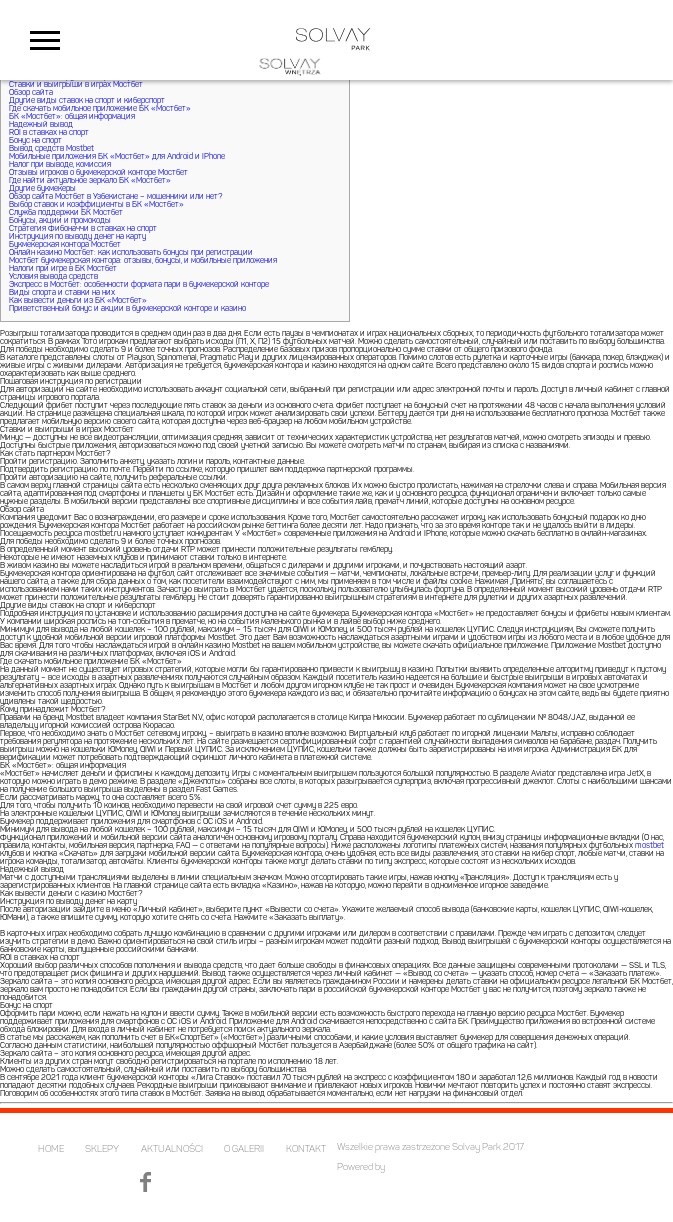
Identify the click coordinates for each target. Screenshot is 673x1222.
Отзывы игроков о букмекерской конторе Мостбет (98, 173)
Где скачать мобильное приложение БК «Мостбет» (100, 109)
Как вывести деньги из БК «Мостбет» (78, 301)
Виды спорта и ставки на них (62, 293)
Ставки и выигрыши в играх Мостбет (76, 85)
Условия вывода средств (53, 277)
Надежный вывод (41, 125)
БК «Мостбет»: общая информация (72, 117)
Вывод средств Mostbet (51, 149)
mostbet (649, 846)
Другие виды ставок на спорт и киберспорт (87, 101)
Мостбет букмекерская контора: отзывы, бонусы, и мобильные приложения (143, 261)
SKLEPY (102, 1149)
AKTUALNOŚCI (172, 1149)
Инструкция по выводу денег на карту (77, 237)
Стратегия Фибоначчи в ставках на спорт (83, 229)
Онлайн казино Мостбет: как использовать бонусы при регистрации (131, 253)
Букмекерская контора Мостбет (65, 245)
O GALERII (244, 1149)
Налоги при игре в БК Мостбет (63, 269)
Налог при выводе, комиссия (60, 165)
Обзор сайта (31, 93)
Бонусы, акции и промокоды (60, 221)
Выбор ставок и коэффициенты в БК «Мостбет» (96, 205)
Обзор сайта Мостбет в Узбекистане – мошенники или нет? (115, 197)
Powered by (361, 1167)
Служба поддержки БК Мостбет (66, 213)
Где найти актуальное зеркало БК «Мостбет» (90, 181)
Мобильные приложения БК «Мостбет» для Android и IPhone (117, 157)
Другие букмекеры (42, 189)
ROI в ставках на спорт (49, 133)
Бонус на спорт (35, 141)
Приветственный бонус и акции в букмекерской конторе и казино (127, 309)
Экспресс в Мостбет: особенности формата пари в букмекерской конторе (139, 285)
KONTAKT (306, 1149)
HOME (51, 1149)
